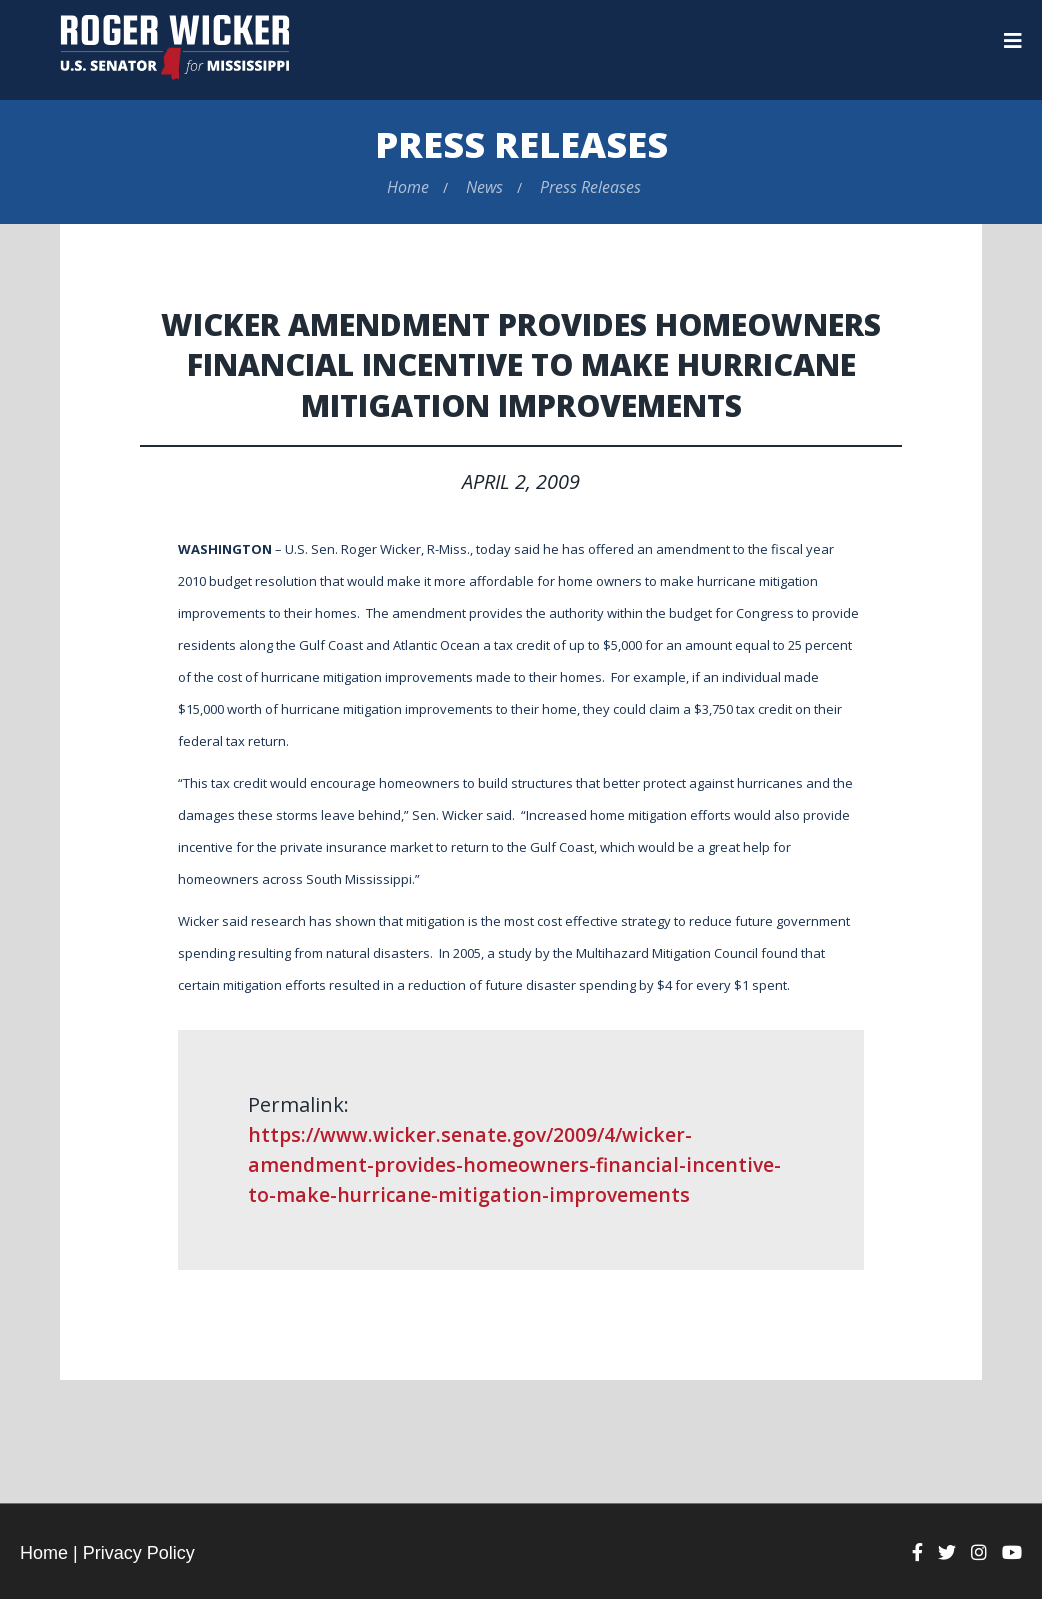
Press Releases (521, 144)
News (484, 187)
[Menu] (1013, 41)
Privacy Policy (139, 1553)
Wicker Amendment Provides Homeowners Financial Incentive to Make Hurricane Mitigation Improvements (521, 363)
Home (408, 187)
